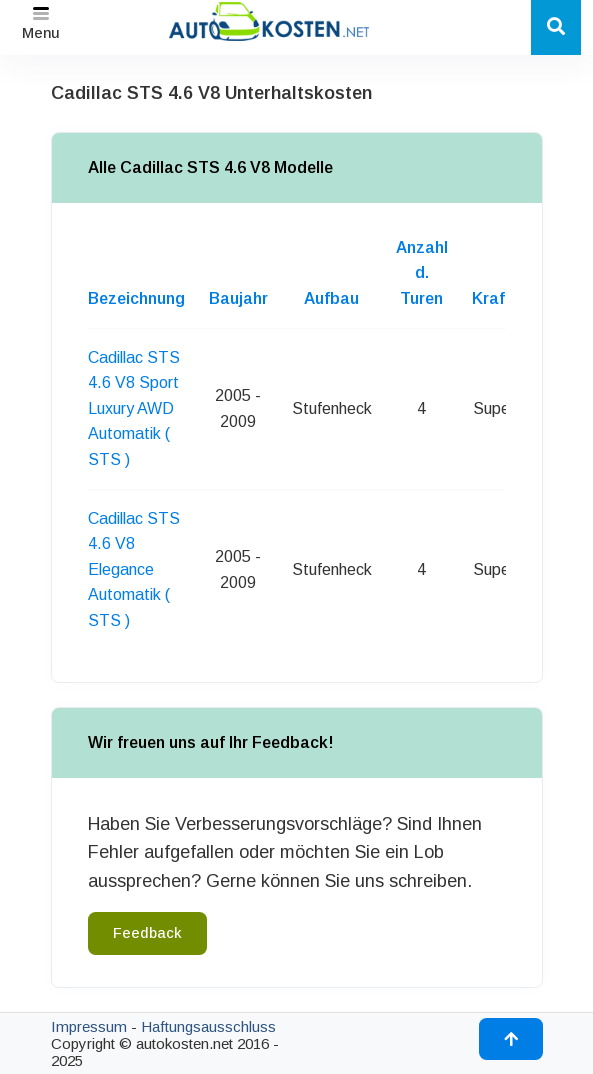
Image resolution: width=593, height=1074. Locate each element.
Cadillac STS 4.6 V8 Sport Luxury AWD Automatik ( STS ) (134, 408)
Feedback (147, 933)
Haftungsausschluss (208, 1026)
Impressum (89, 1026)
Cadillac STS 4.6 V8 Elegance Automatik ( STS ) (134, 569)
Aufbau (331, 298)
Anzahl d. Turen (422, 273)
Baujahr (238, 298)
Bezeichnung (136, 298)
